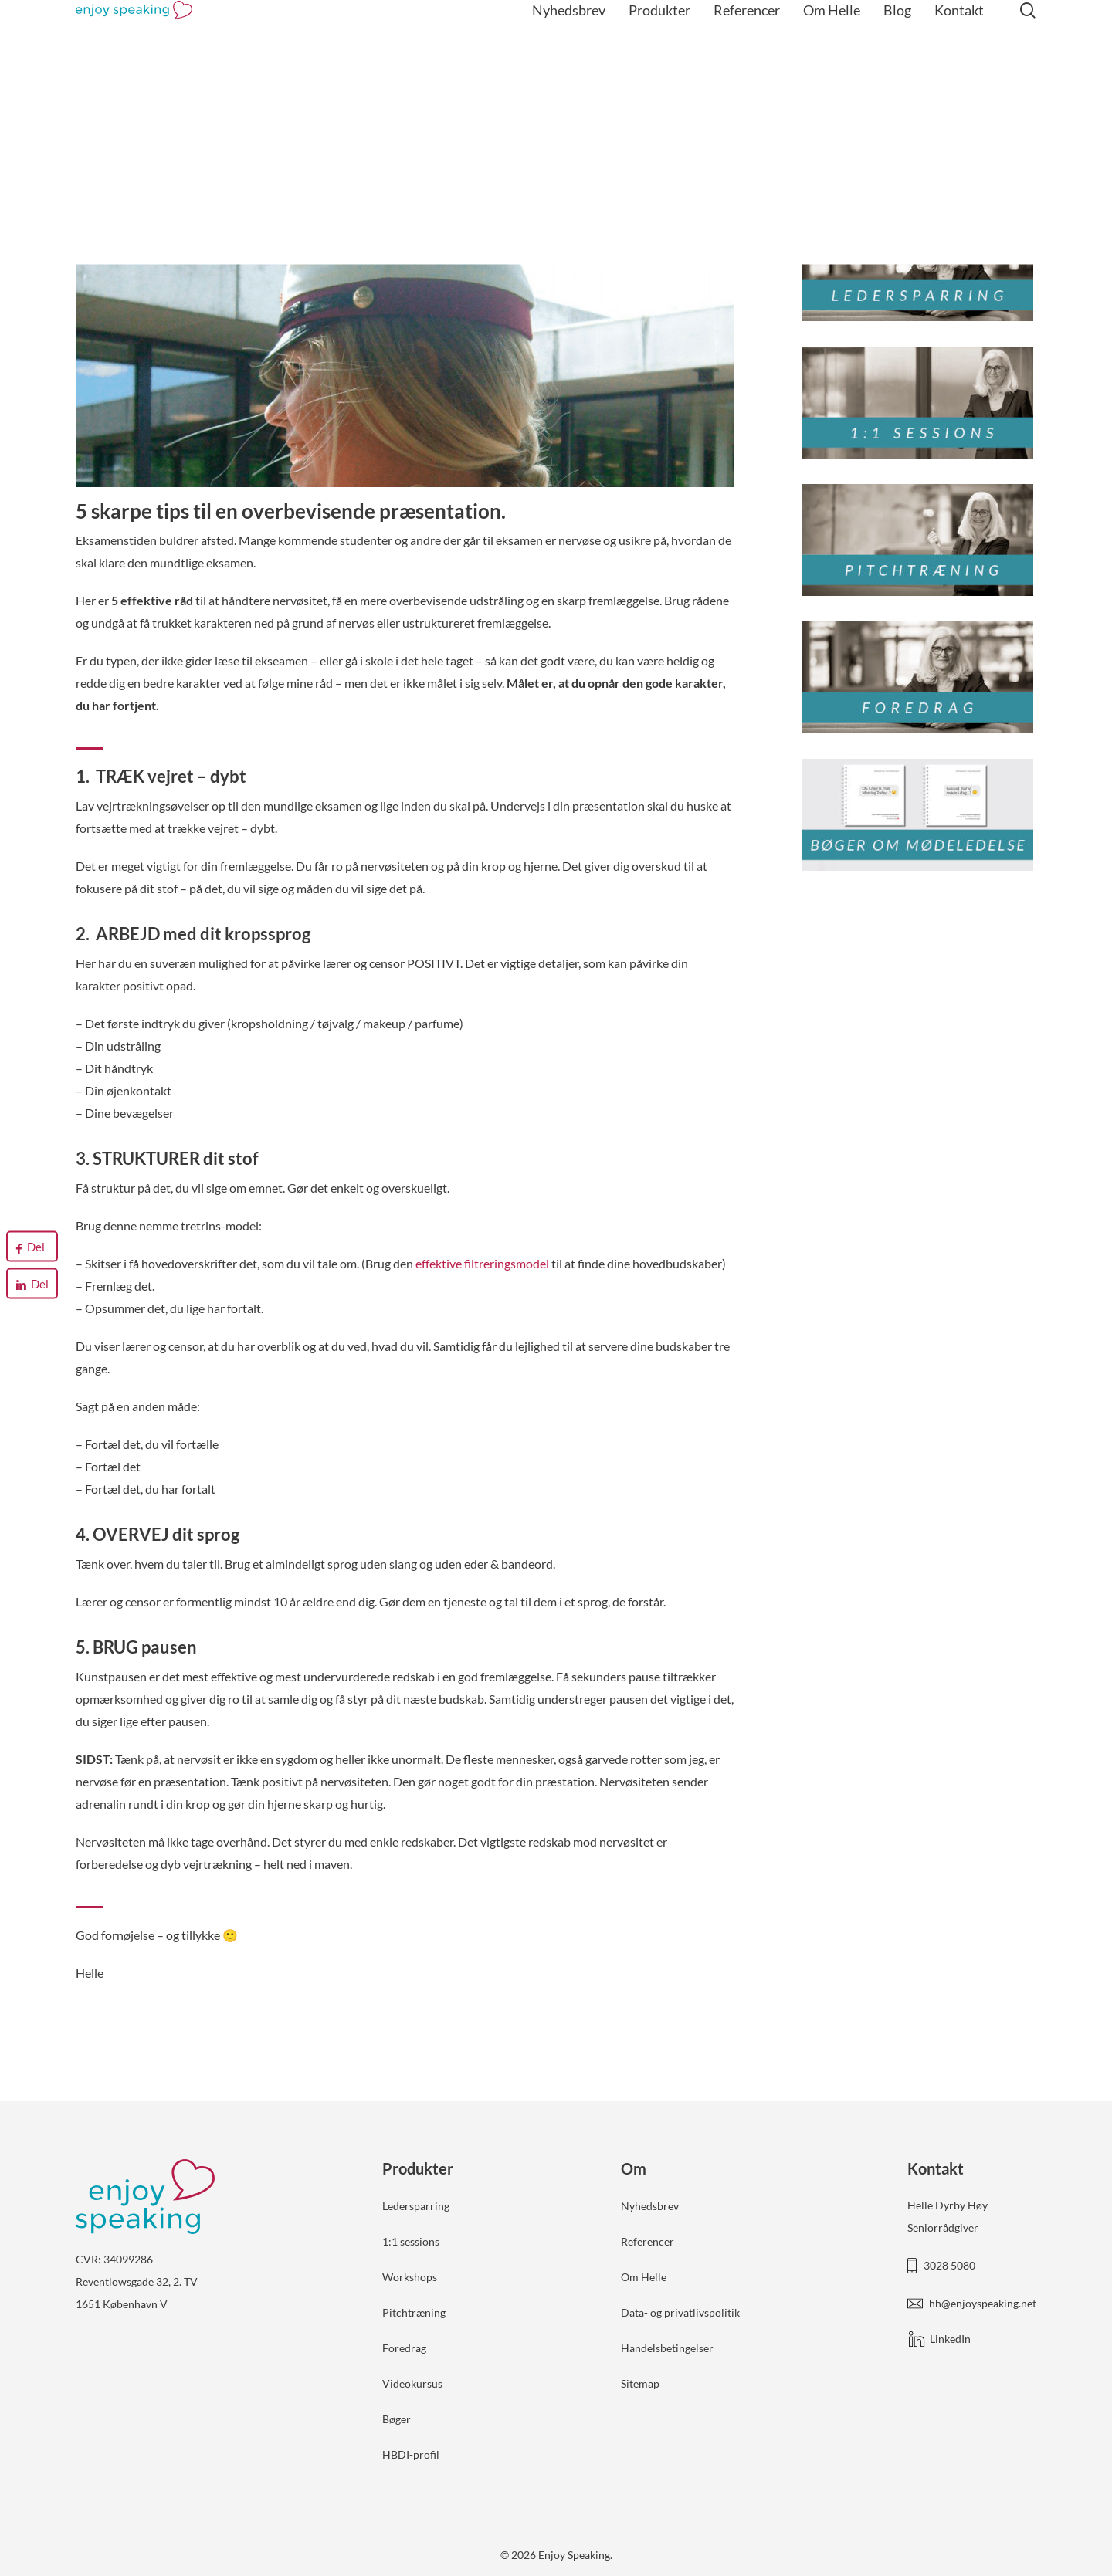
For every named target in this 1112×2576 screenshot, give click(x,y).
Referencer (647, 2241)
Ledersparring (415, 2205)
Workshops (409, 2276)
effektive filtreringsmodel (482, 1263)
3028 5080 (949, 2265)
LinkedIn (950, 2338)
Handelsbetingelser (667, 2347)
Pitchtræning (414, 2312)
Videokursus (412, 2383)
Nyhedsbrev (650, 2205)
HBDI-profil (410, 2454)
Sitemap (640, 2383)
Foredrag (404, 2347)
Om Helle (643, 2276)
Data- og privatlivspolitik (680, 2312)
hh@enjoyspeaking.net (982, 2303)
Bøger (396, 2418)
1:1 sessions (410, 2241)
